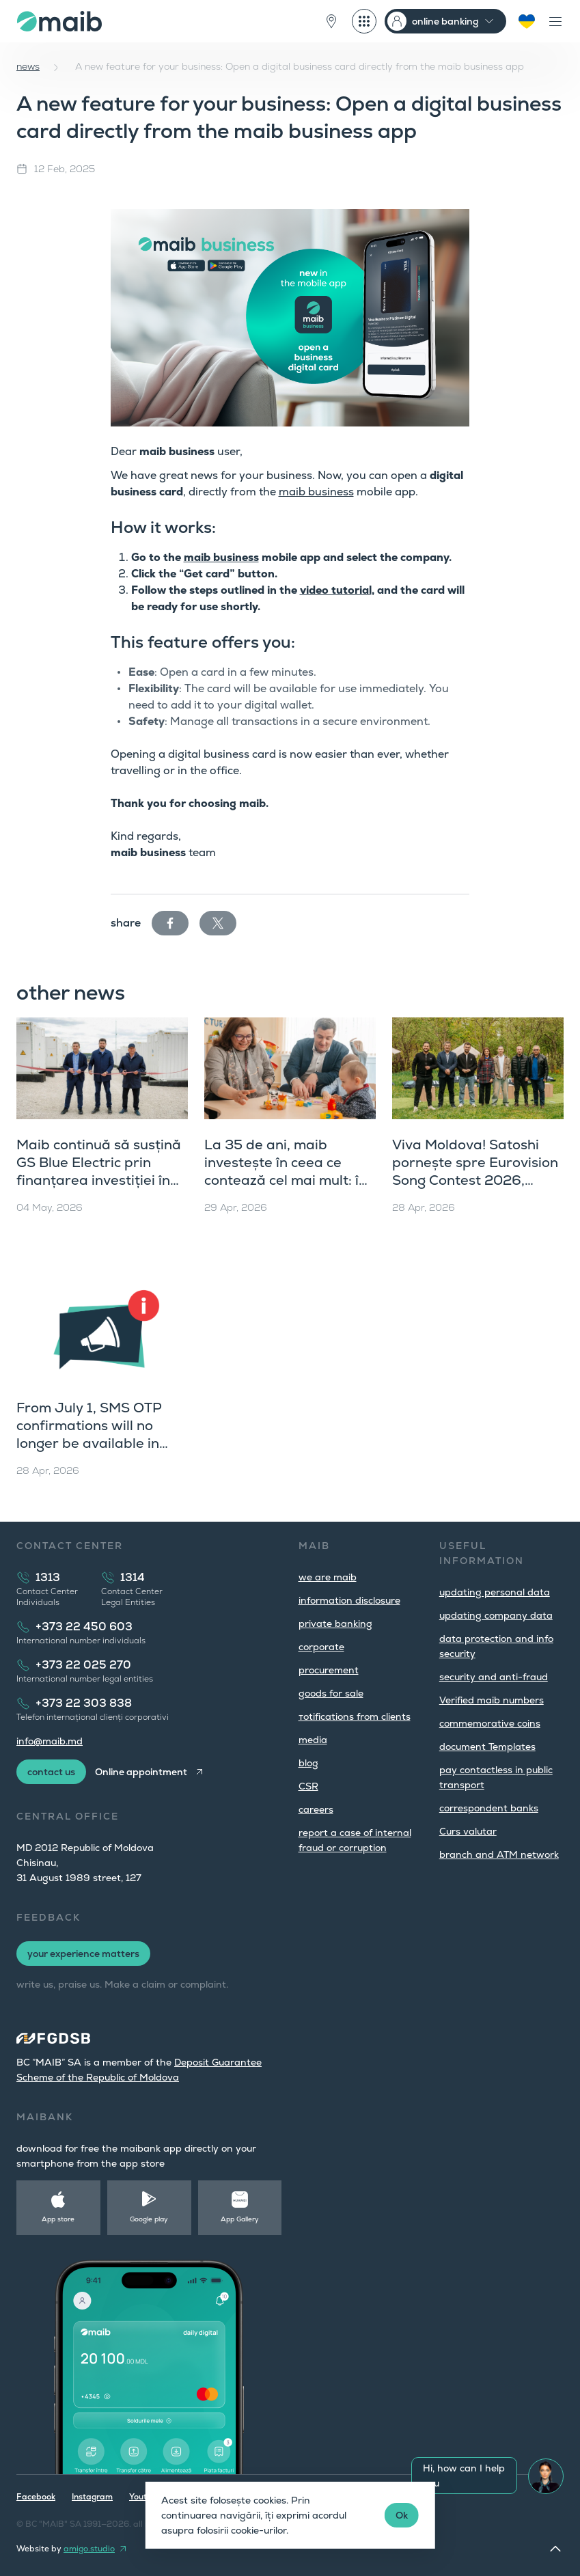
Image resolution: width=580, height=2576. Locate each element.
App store (58, 2219)
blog (308, 1763)
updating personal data (494, 1592)
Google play (149, 2219)
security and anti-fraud (493, 1677)
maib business (316, 491)
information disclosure (349, 1600)
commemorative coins (489, 1723)
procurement (329, 1670)
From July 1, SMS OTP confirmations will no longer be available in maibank (88, 1434)
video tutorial (336, 590)
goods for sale (331, 1693)
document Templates (487, 1746)
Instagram (92, 2496)
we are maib (328, 1577)
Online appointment (141, 1772)
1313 (48, 1577)
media (313, 1740)
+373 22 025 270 (83, 1665)
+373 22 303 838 (84, 1703)
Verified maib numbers (491, 1700)
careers (316, 1809)
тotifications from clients (355, 1716)
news (28, 66)
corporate (321, 1647)
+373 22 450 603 (84, 1626)
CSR (308, 1786)
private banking (335, 1623)
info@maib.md (49, 1741)
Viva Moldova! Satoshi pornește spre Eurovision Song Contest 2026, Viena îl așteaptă (475, 1171)
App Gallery (240, 2219)
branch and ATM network (499, 1854)
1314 (132, 1577)
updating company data (496, 1615)
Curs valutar (468, 1831)
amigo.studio (89, 2548)
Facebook (35, 2496)
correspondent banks (488, 1808)
